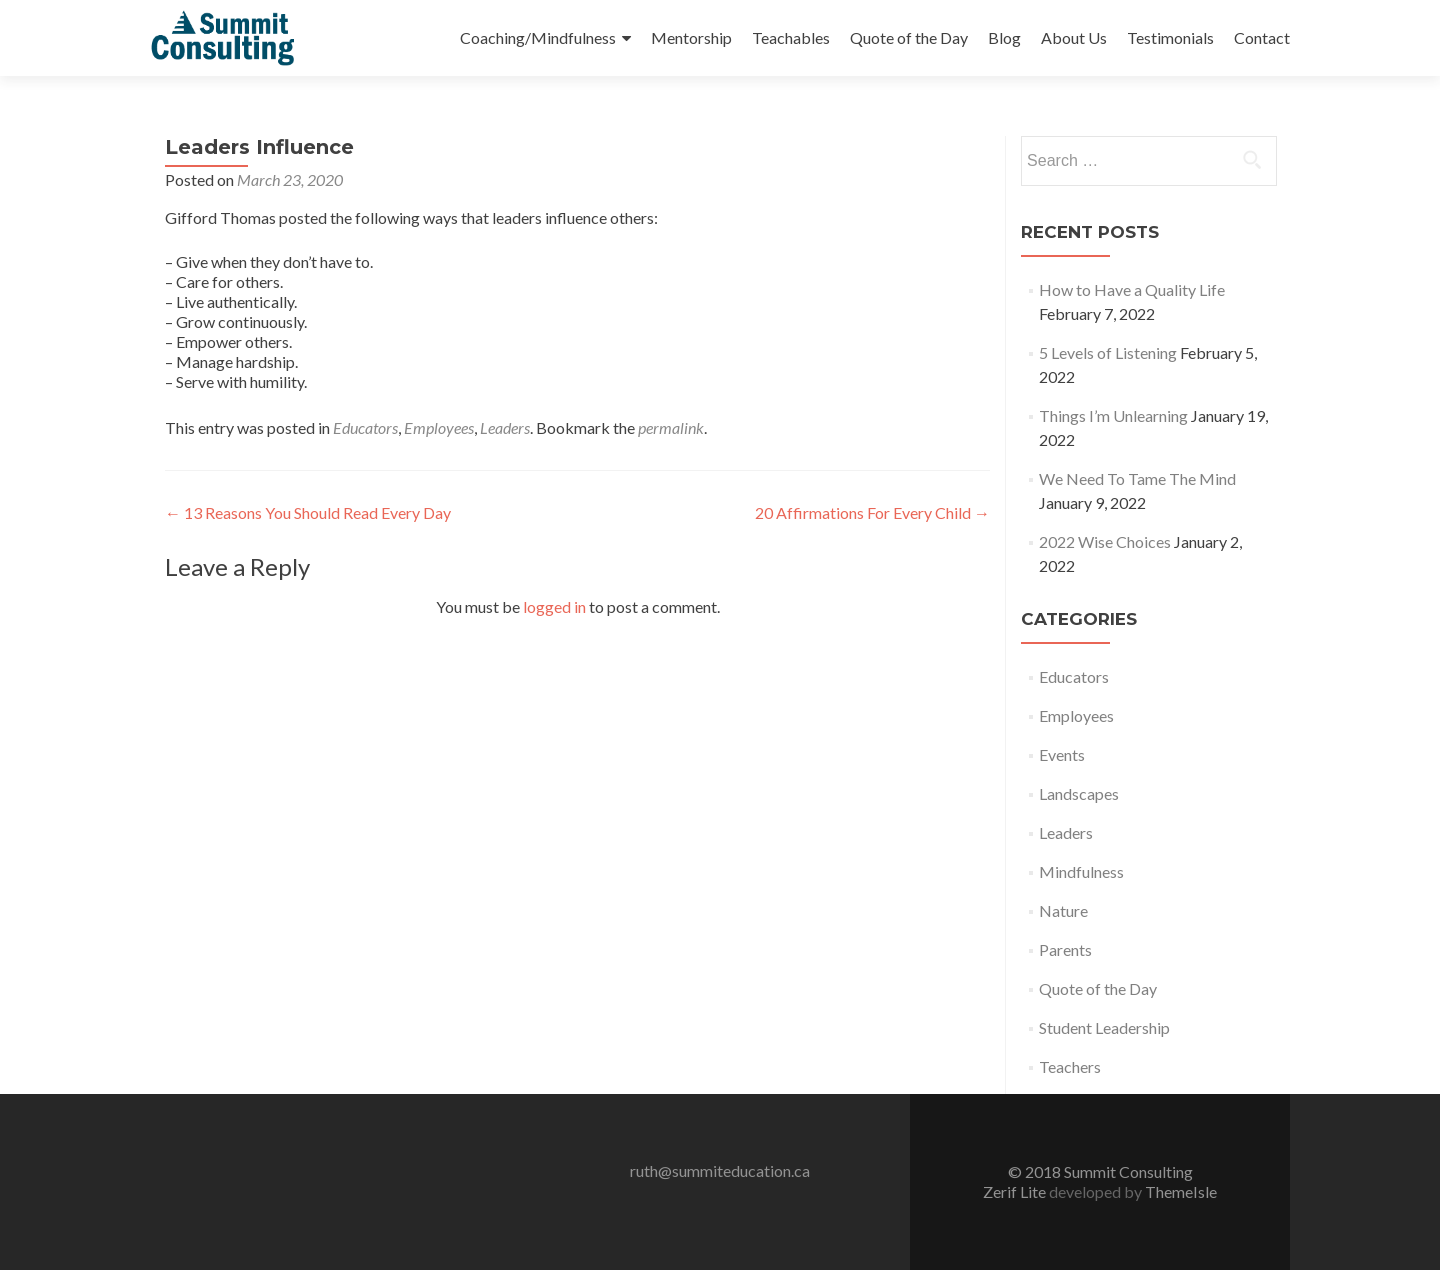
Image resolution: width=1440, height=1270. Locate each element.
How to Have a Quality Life (1132, 289)
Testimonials (1170, 37)
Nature (1063, 910)
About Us (1074, 37)
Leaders (505, 427)
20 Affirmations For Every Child (872, 512)
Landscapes (1079, 793)
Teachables (791, 37)
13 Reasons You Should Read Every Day (308, 512)
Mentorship (691, 37)
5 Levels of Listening (1108, 352)
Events (1062, 754)
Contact (1262, 37)
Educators (365, 427)
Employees (439, 427)
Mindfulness (1081, 871)
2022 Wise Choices (1105, 541)
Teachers (1070, 1066)
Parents (1065, 949)
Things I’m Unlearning (1113, 415)
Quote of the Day (909, 37)
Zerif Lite (1016, 1191)
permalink (671, 427)
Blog (1004, 37)
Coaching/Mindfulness (538, 37)
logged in (554, 606)
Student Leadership (1104, 1027)
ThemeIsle (1181, 1191)
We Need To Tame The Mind (1137, 478)
